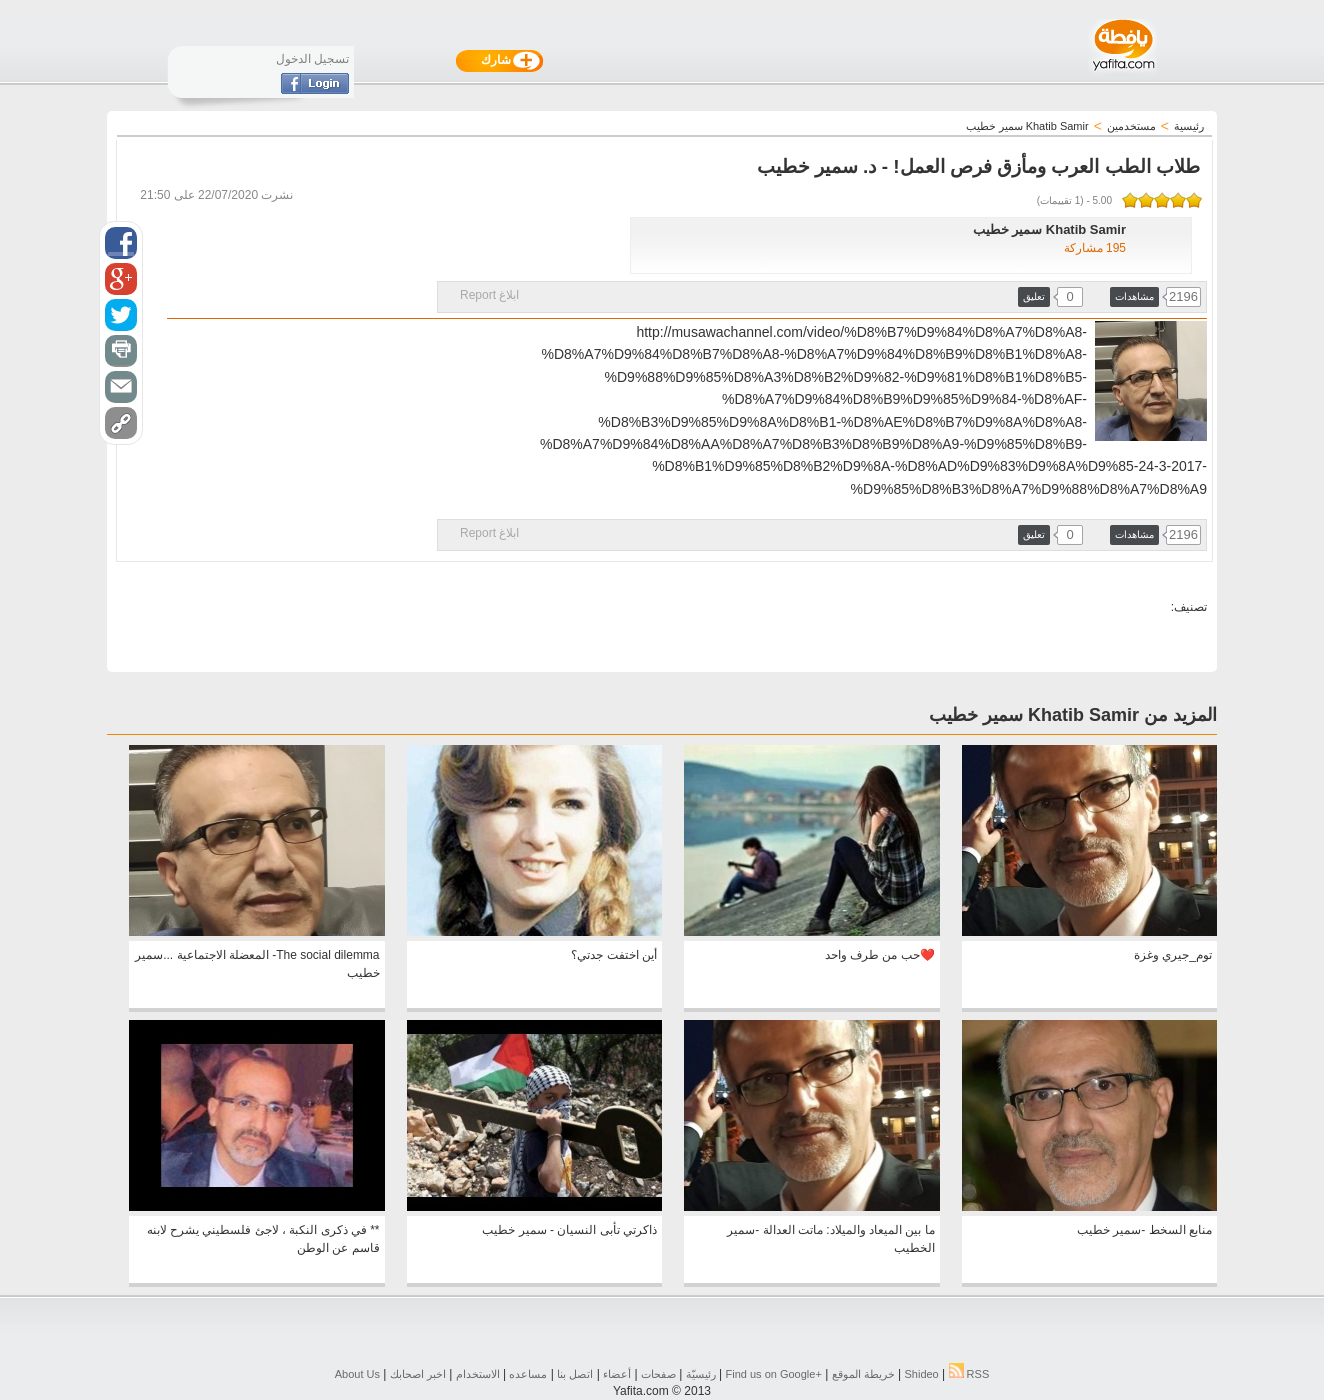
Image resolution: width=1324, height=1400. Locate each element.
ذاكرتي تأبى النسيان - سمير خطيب (569, 1230)
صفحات (658, 1374)
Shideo (921, 1374)
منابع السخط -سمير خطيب (1144, 1230)
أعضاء (617, 1374)
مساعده (528, 1374)
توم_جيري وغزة (1173, 955)
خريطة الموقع (863, 1374)
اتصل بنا (575, 1374)
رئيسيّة (701, 1374)
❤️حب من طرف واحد (880, 955)
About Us (357, 1374)
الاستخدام (478, 1374)
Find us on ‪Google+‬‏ (774, 1374)
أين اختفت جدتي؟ (614, 955)
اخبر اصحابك (418, 1374)
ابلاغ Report (489, 295)
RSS (969, 1374)
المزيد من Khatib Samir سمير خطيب (1073, 715)
